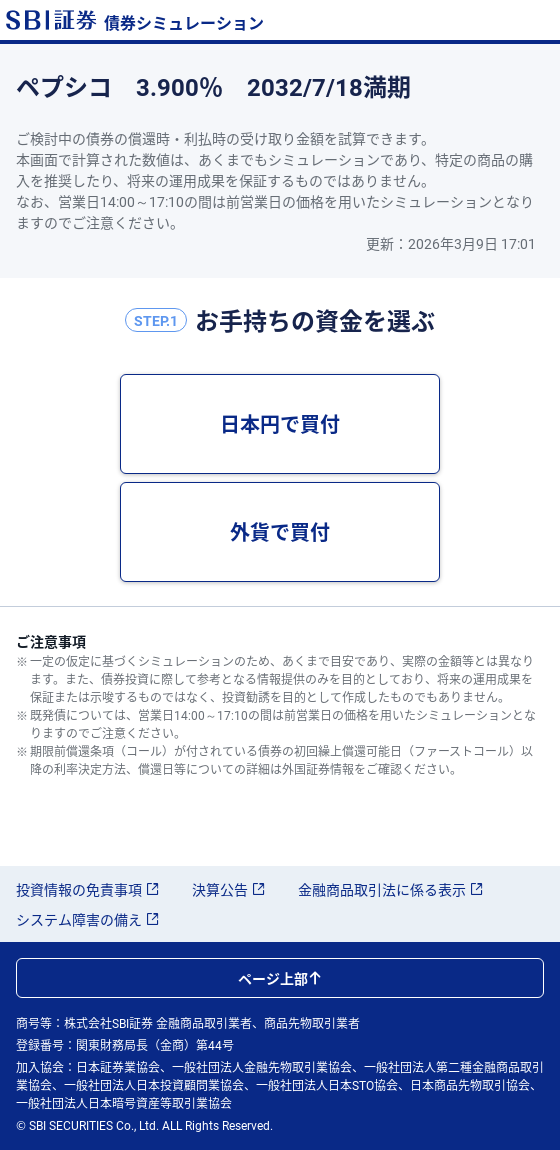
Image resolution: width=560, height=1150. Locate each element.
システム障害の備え (88, 919)
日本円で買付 (280, 423)
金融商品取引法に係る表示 (391, 889)
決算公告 (229, 889)
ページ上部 (280, 978)
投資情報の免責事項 (88, 889)
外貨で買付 (280, 531)
